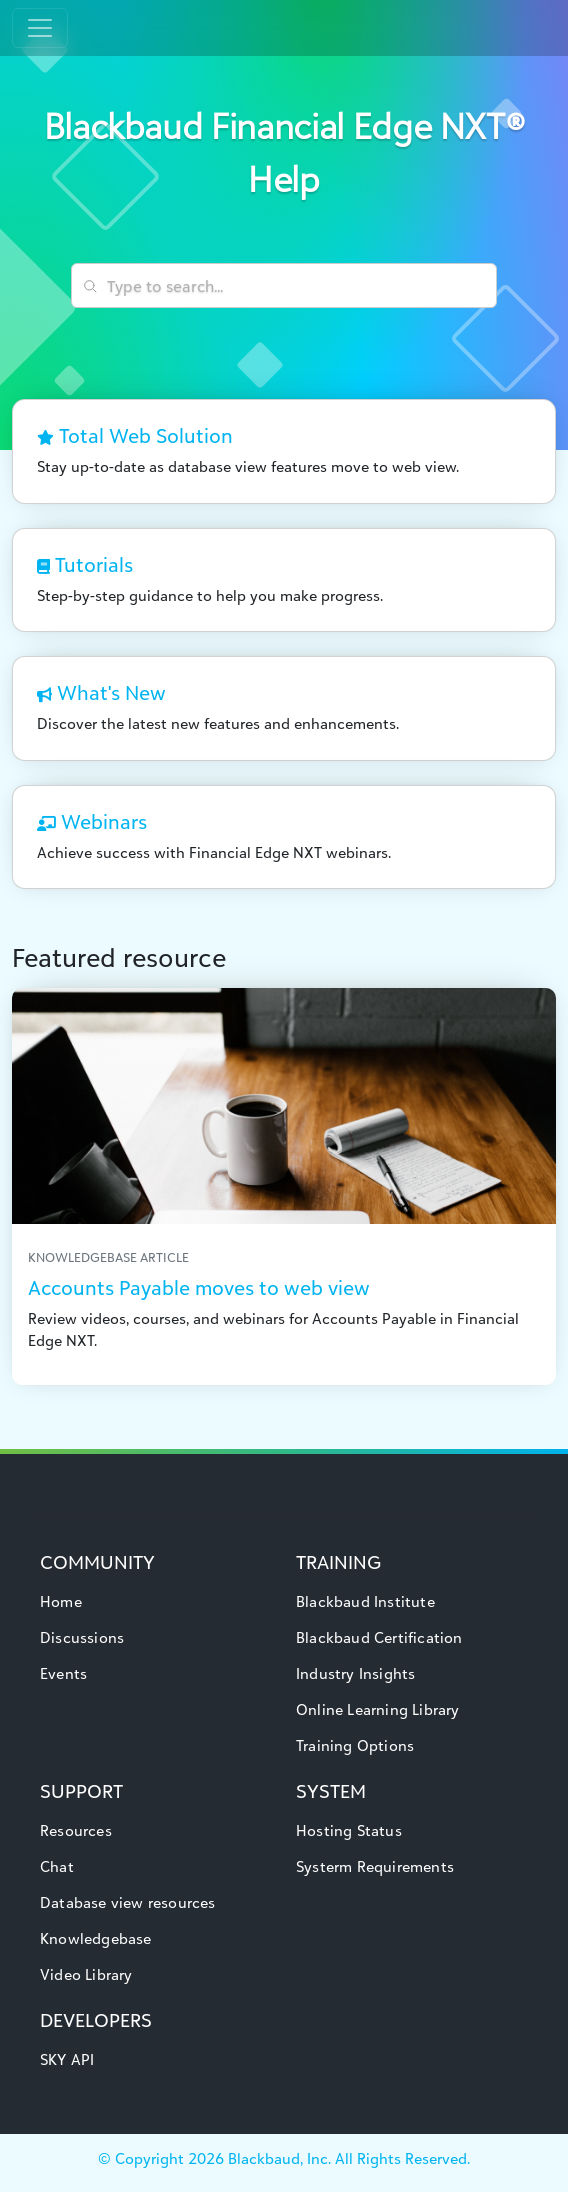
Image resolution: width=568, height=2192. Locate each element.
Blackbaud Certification (379, 1637)
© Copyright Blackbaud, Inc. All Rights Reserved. (284, 2158)
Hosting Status (349, 1830)
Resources (76, 1830)
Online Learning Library (378, 1709)
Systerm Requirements (375, 1866)
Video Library (86, 1974)
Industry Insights (355, 1673)
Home (61, 1601)
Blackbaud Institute (365, 1601)
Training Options (355, 1745)
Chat (57, 1866)
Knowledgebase (96, 1938)
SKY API (67, 2059)
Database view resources (128, 1902)
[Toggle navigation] (40, 28)
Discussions (82, 1637)
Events (63, 1673)
